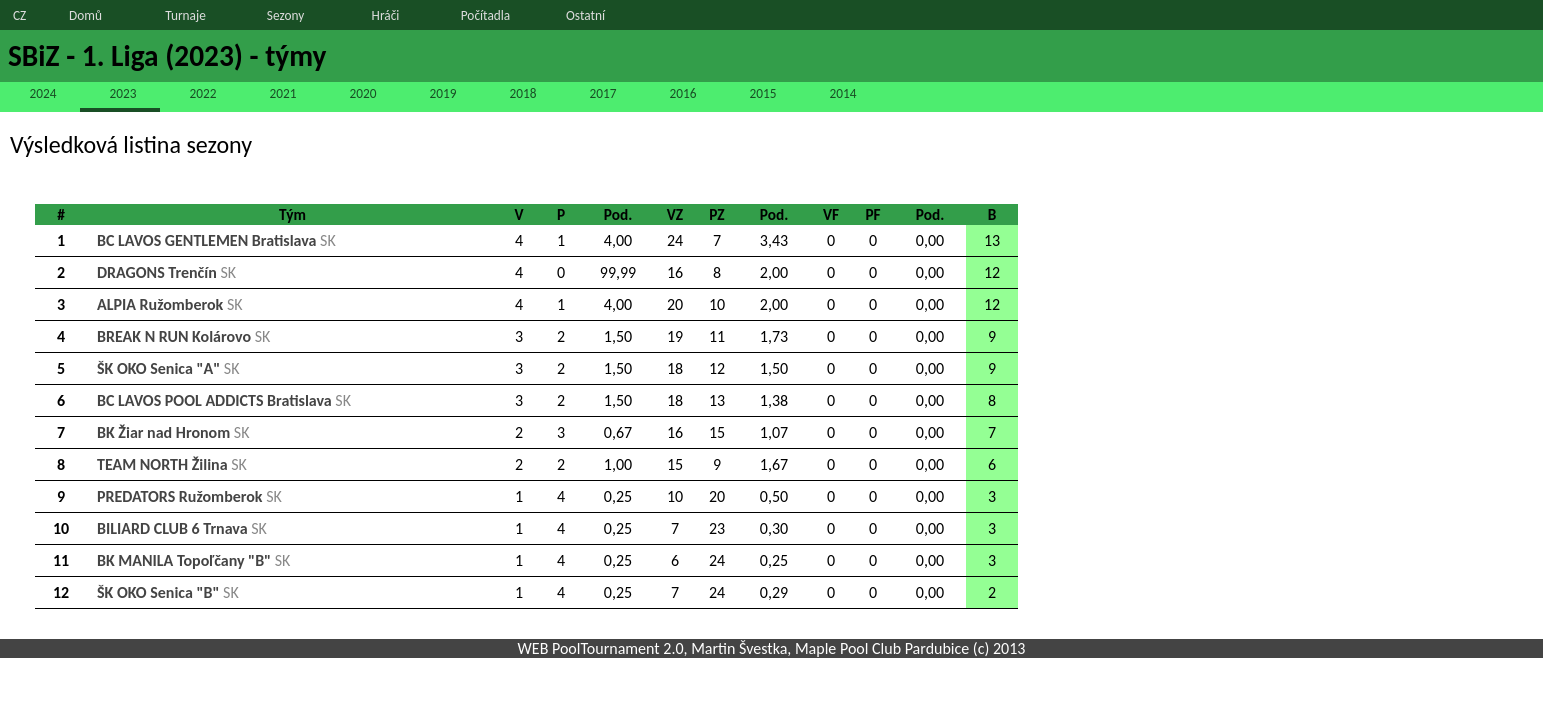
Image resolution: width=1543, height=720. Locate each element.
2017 (602, 93)
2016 (682, 93)
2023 (122, 93)
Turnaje (185, 15)
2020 (362, 93)
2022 (202, 93)
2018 (522, 93)
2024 (42, 93)
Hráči (386, 15)
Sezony (285, 15)
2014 (842, 93)
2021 (282, 93)
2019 (442, 93)
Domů (85, 15)
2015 (762, 93)
